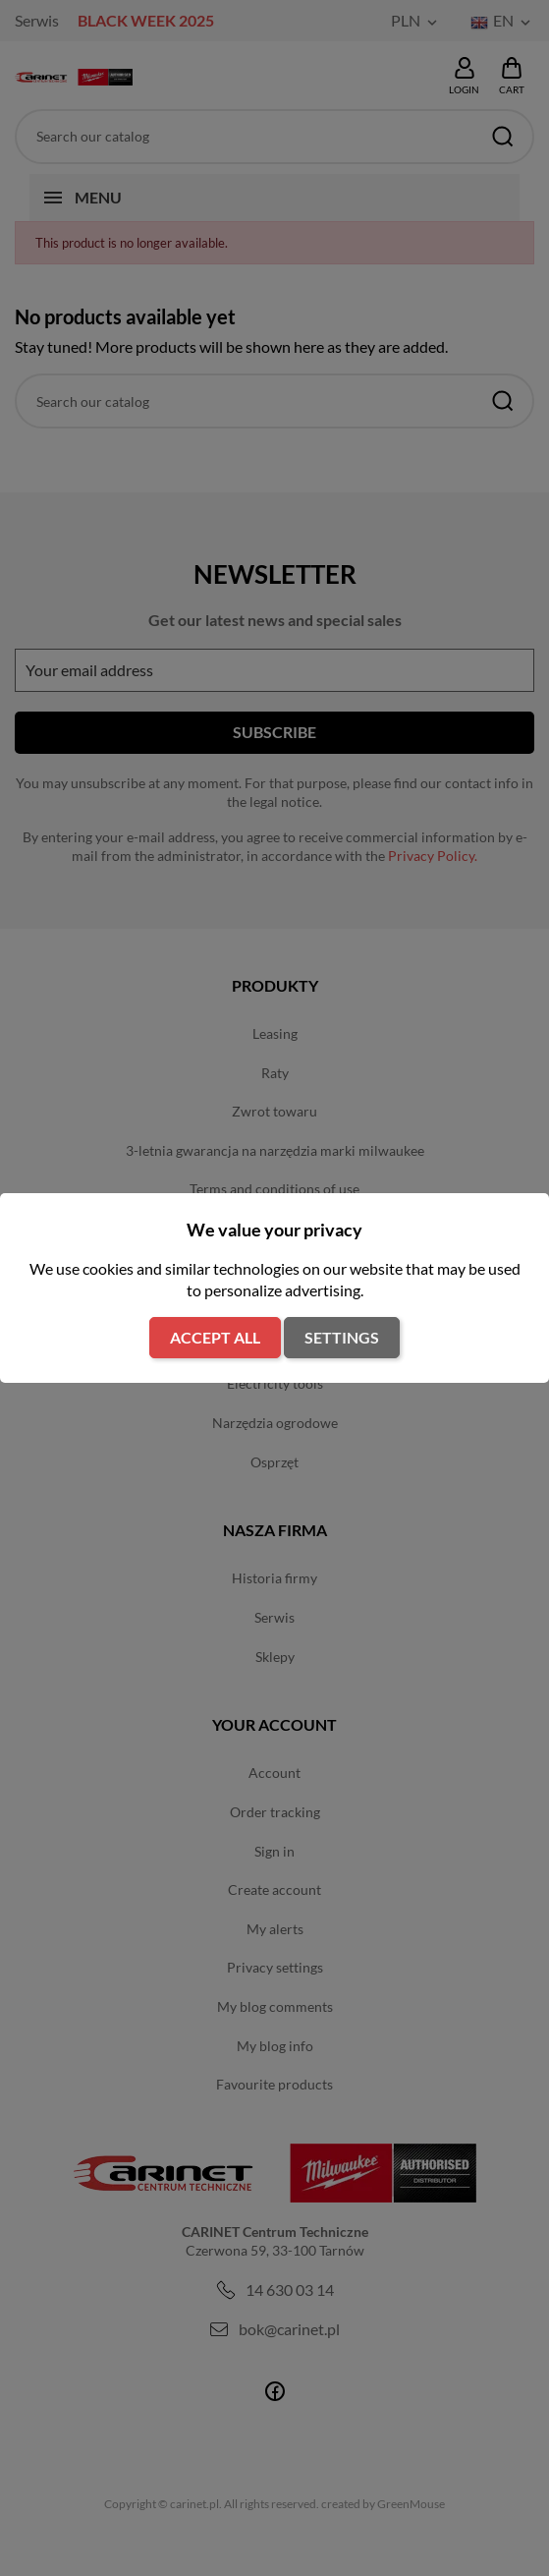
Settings (341, 1337)
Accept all (215, 1337)
